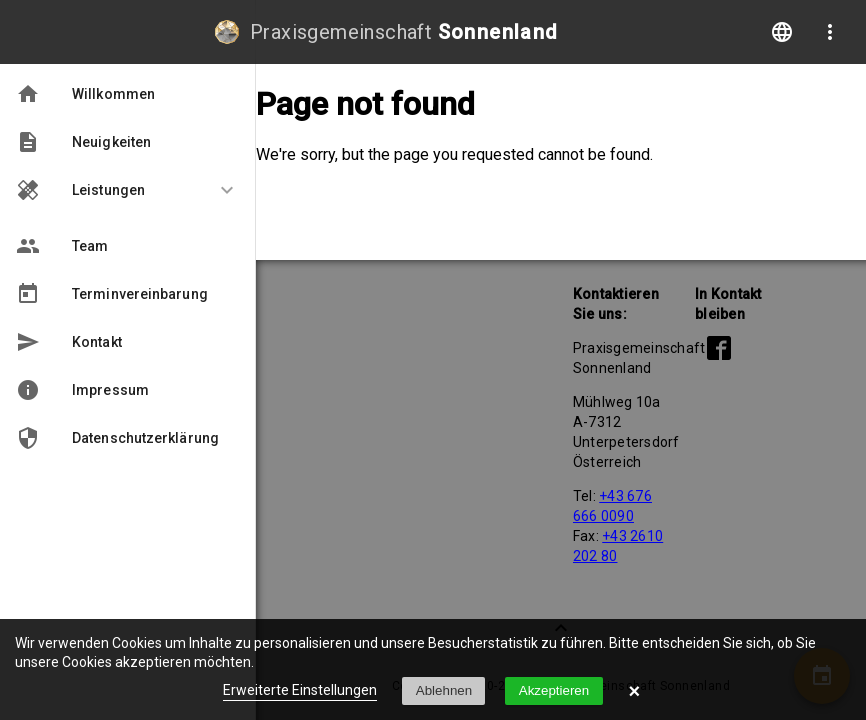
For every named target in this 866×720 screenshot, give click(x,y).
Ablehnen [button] (444, 690)
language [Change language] (782, 32)
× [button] (635, 691)
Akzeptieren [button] (554, 690)
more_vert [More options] (830, 32)
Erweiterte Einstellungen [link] (300, 690)
